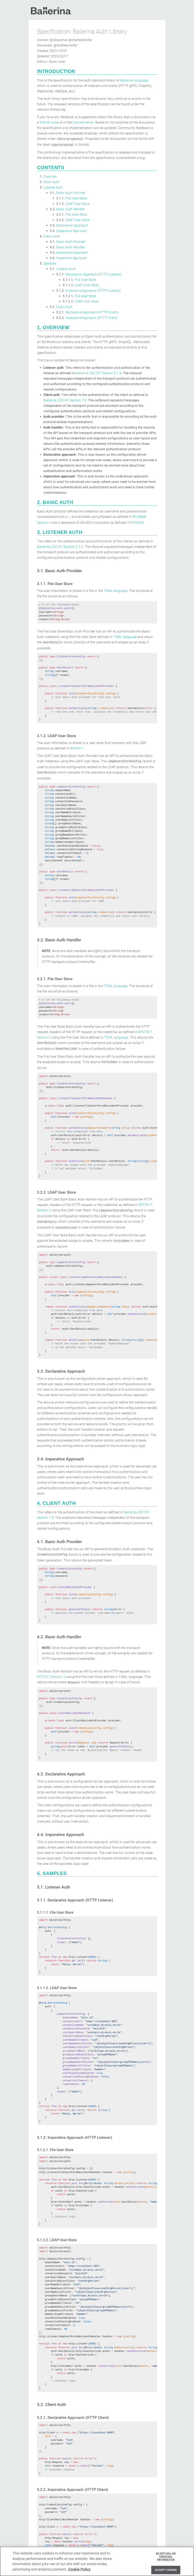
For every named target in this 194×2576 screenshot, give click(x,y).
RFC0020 (137, 522)
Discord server (83, 122)
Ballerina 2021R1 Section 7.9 (64, 400)
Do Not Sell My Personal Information (166, 2557)
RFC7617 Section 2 (51, 1677)
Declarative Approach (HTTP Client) (91, 312)
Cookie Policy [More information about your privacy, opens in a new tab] (79, 2570)
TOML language (115, 591)
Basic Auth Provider (71, 193)
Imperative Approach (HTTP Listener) (92, 291)
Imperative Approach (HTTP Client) (91, 318)
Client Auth (51, 236)
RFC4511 (77, 748)
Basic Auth (51, 182)
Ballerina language (134, 80)
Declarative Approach (72, 225)
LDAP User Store (77, 204)
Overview (50, 176)
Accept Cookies (166, 2570)
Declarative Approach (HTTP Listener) (93, 274)
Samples (49, 263)
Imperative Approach (71, 231)
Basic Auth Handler (70, 209)
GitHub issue (49, 122)
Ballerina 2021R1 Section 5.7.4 (98, 373)
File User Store (76, 198)
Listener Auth (53, 187)
